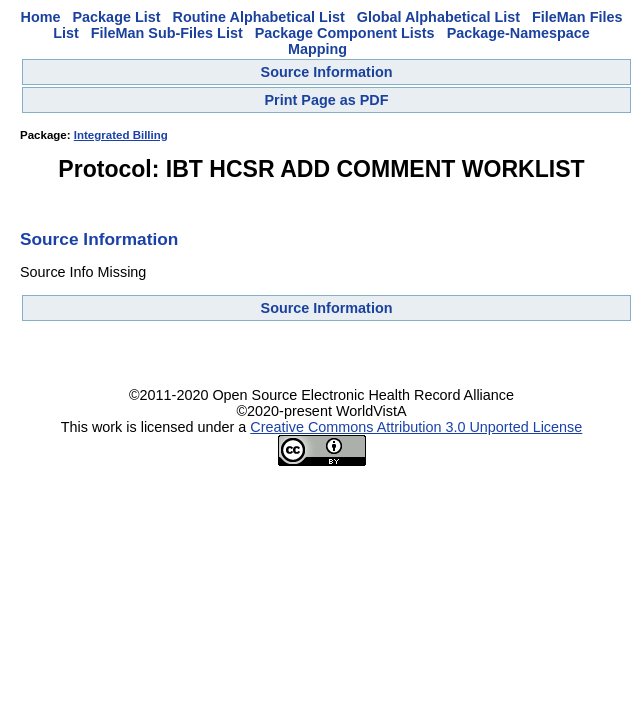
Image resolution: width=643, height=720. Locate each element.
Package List (117, 17)
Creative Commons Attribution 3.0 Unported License (416, 427)
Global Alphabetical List (438, 17)
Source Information (327, 72)
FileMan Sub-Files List (167, 33)
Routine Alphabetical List (259, 17)
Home (41, 17)
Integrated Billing (121, 135)
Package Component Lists (345, 33)
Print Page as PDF (327, 100)
